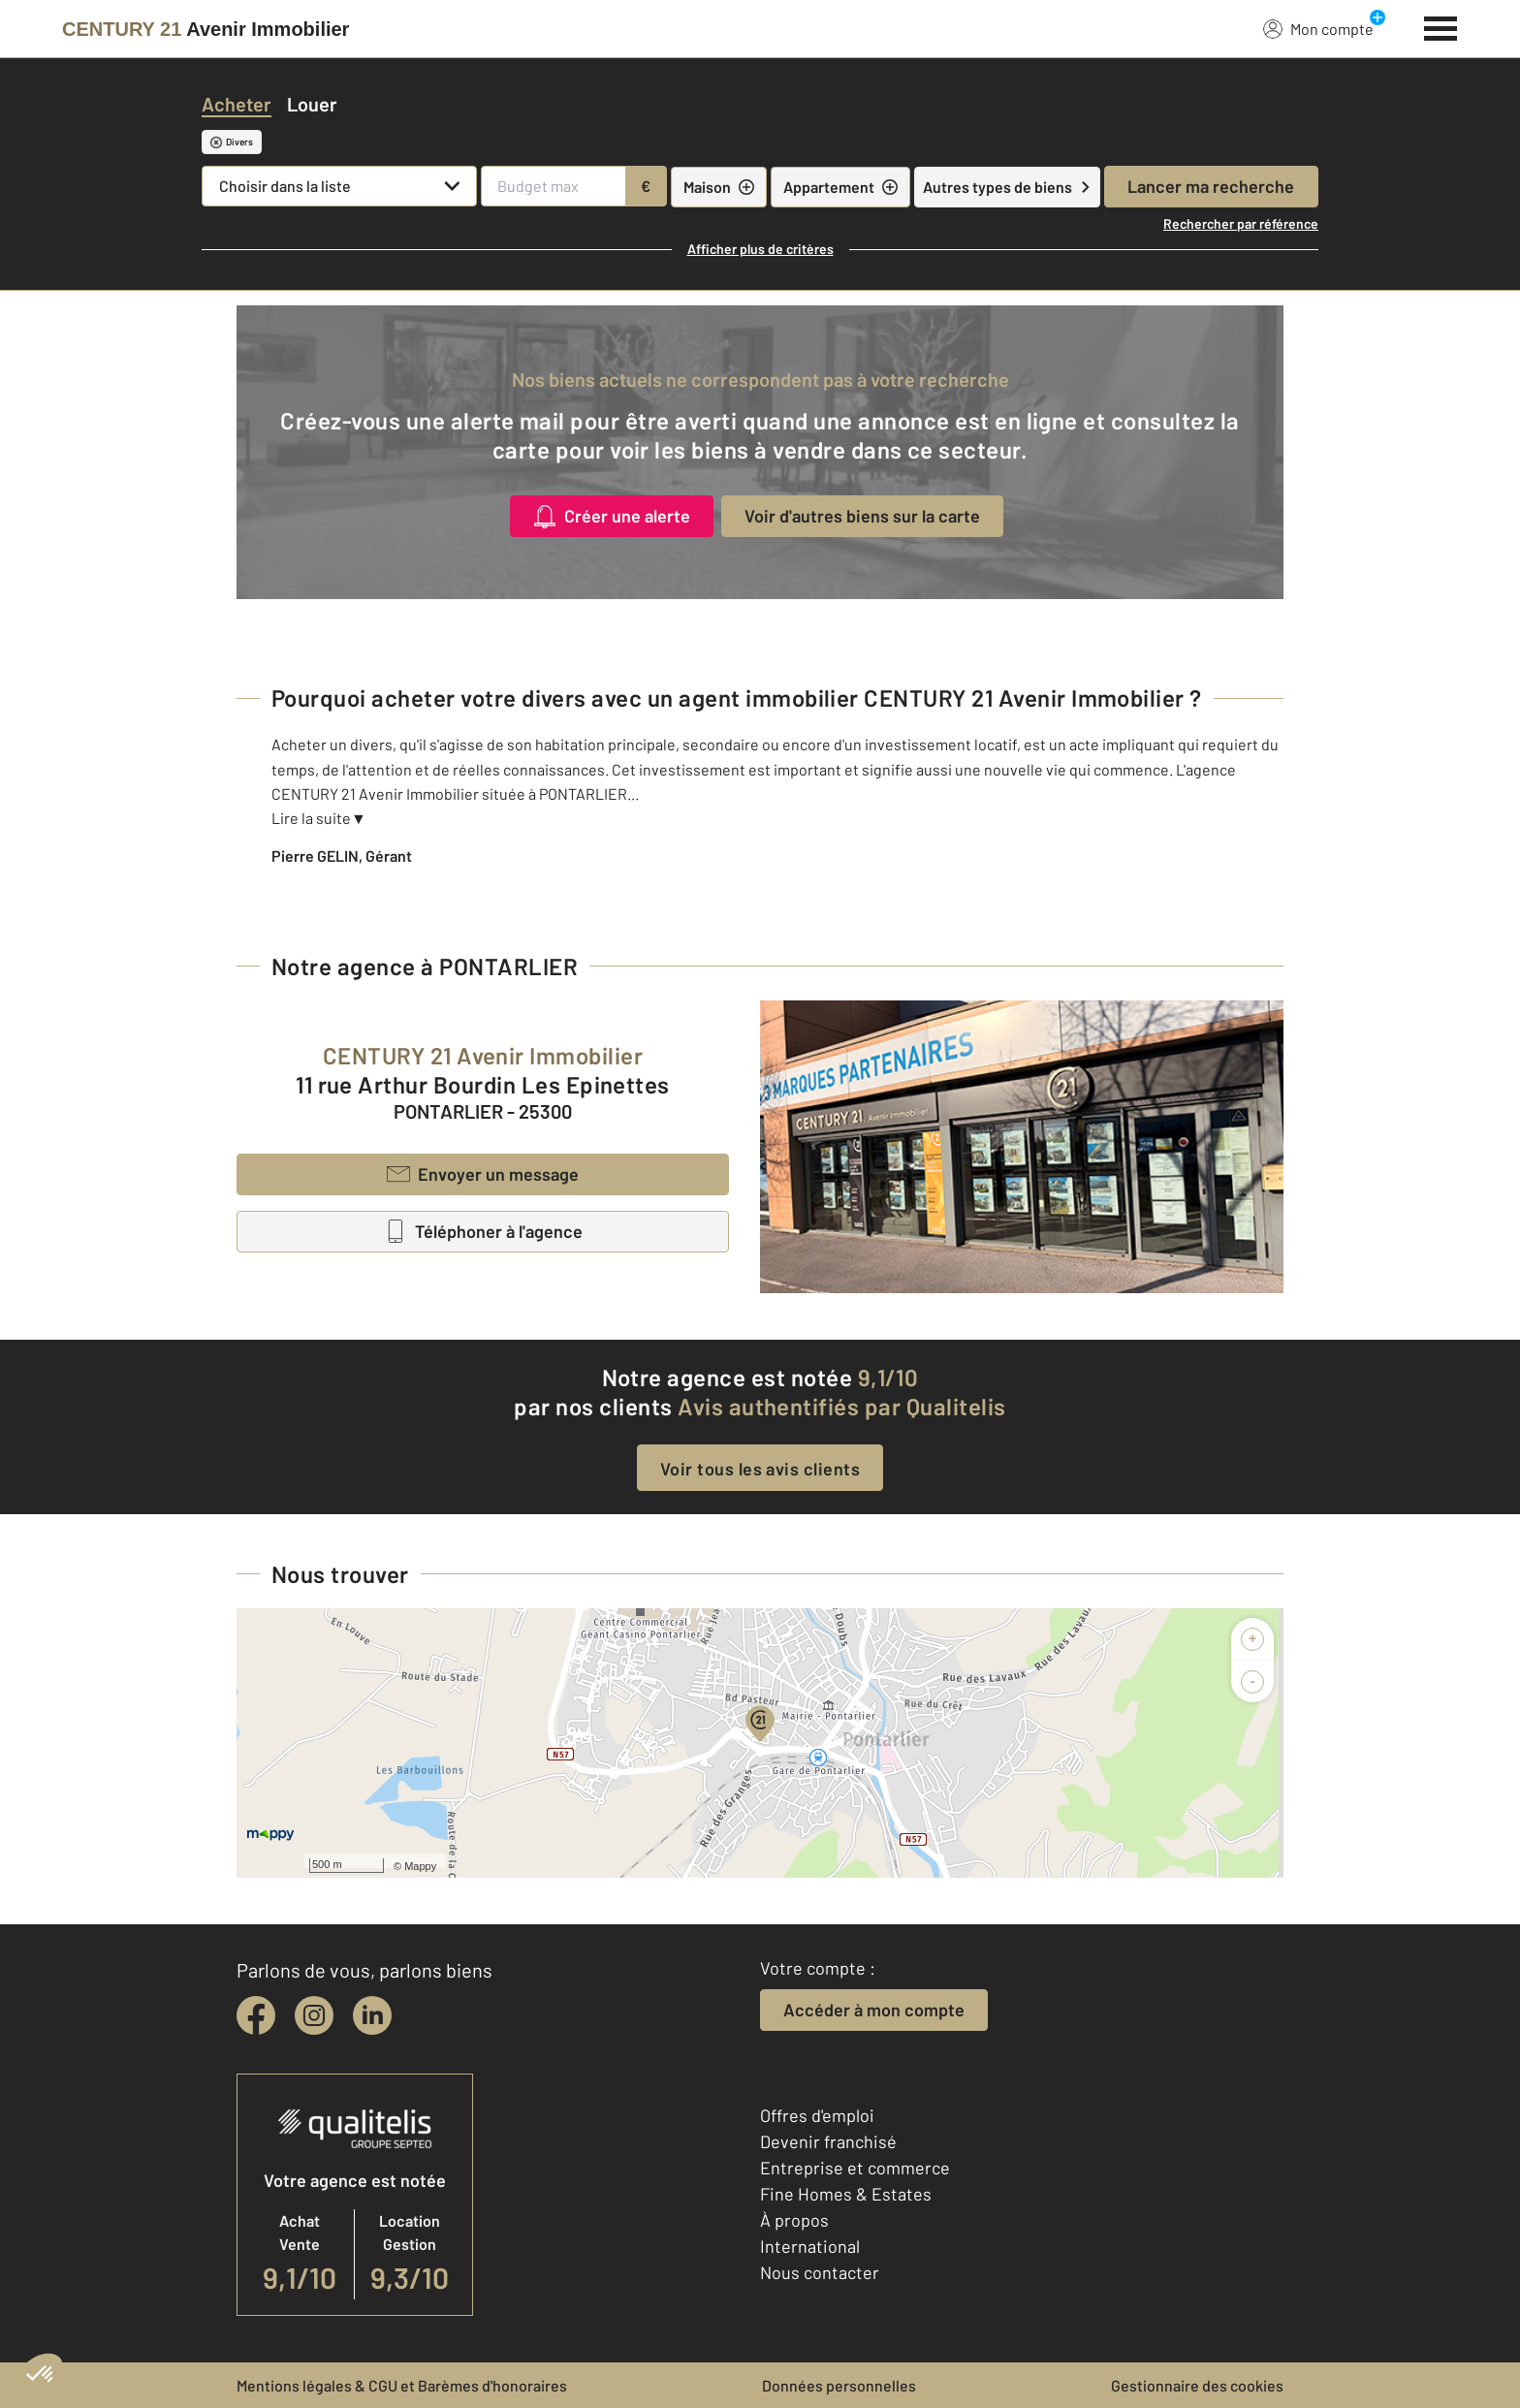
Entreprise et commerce (855, 2167)
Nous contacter (819, 2272)
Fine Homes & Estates (846, 2193)
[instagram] (314, 2015)
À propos (794, 2220)
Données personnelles (839, 2385)
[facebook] (256, 2015)
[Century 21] (205, 29)
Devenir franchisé (828, 2141)
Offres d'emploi (817, 2115)
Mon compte (1318, 28)
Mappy (420, 1866)
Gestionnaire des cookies (1197, 2385)
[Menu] (1441, 26)
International (810, 2246)
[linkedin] (372, 2015)
